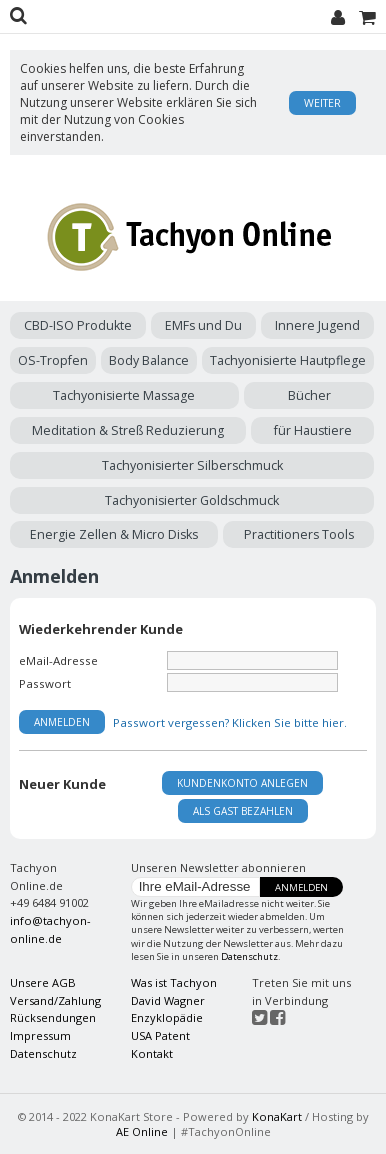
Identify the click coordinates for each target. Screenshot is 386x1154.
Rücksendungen (53, 1017)
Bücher (309, 395)
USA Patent (160, 1035)
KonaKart (277, 1116)
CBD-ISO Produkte (78, 325)
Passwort (45, 683)
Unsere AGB (43, 982)
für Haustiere (313, 430)
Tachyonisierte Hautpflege (288, 360)
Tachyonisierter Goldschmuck (192, 500)
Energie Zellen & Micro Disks (114, 534)
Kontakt (152, 1053)
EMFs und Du (203, 325)
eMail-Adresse (58, 660)
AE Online (142, 1131)
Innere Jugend (317, 325)
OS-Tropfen (53, 360)
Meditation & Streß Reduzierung (128, 430)
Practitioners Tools (299, 534)
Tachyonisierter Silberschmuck (192, 465)
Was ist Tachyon (174, 982)
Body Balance (149, 360)
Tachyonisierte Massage (124, 395)
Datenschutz (249, 956)
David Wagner (168, 1000)
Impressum (40, 1035)
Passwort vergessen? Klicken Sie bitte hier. (230, 722)
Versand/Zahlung (55, 1000)
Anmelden (301, 887)
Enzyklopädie (167, 1017)
